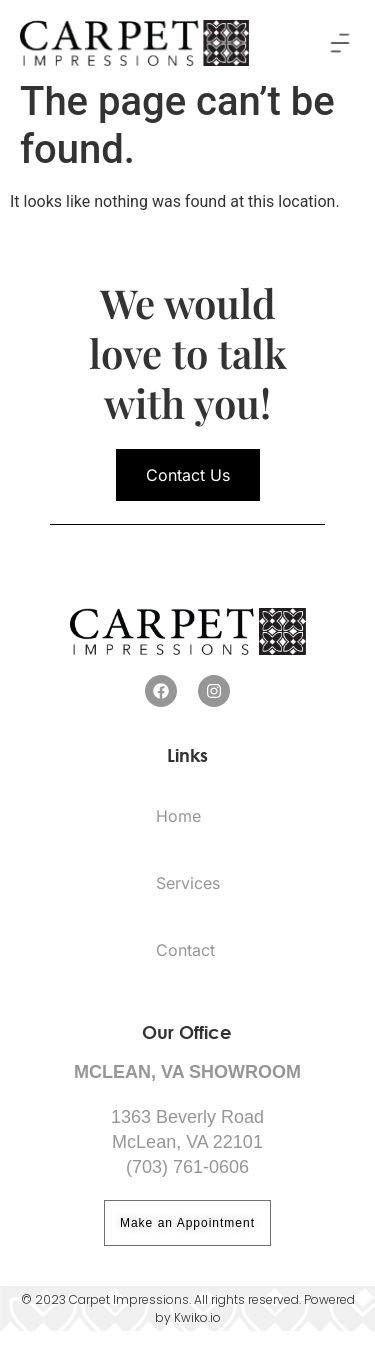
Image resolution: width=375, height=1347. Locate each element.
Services (188, 899)
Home (178, 832)
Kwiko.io (197, 1332)
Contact (185, 966)
